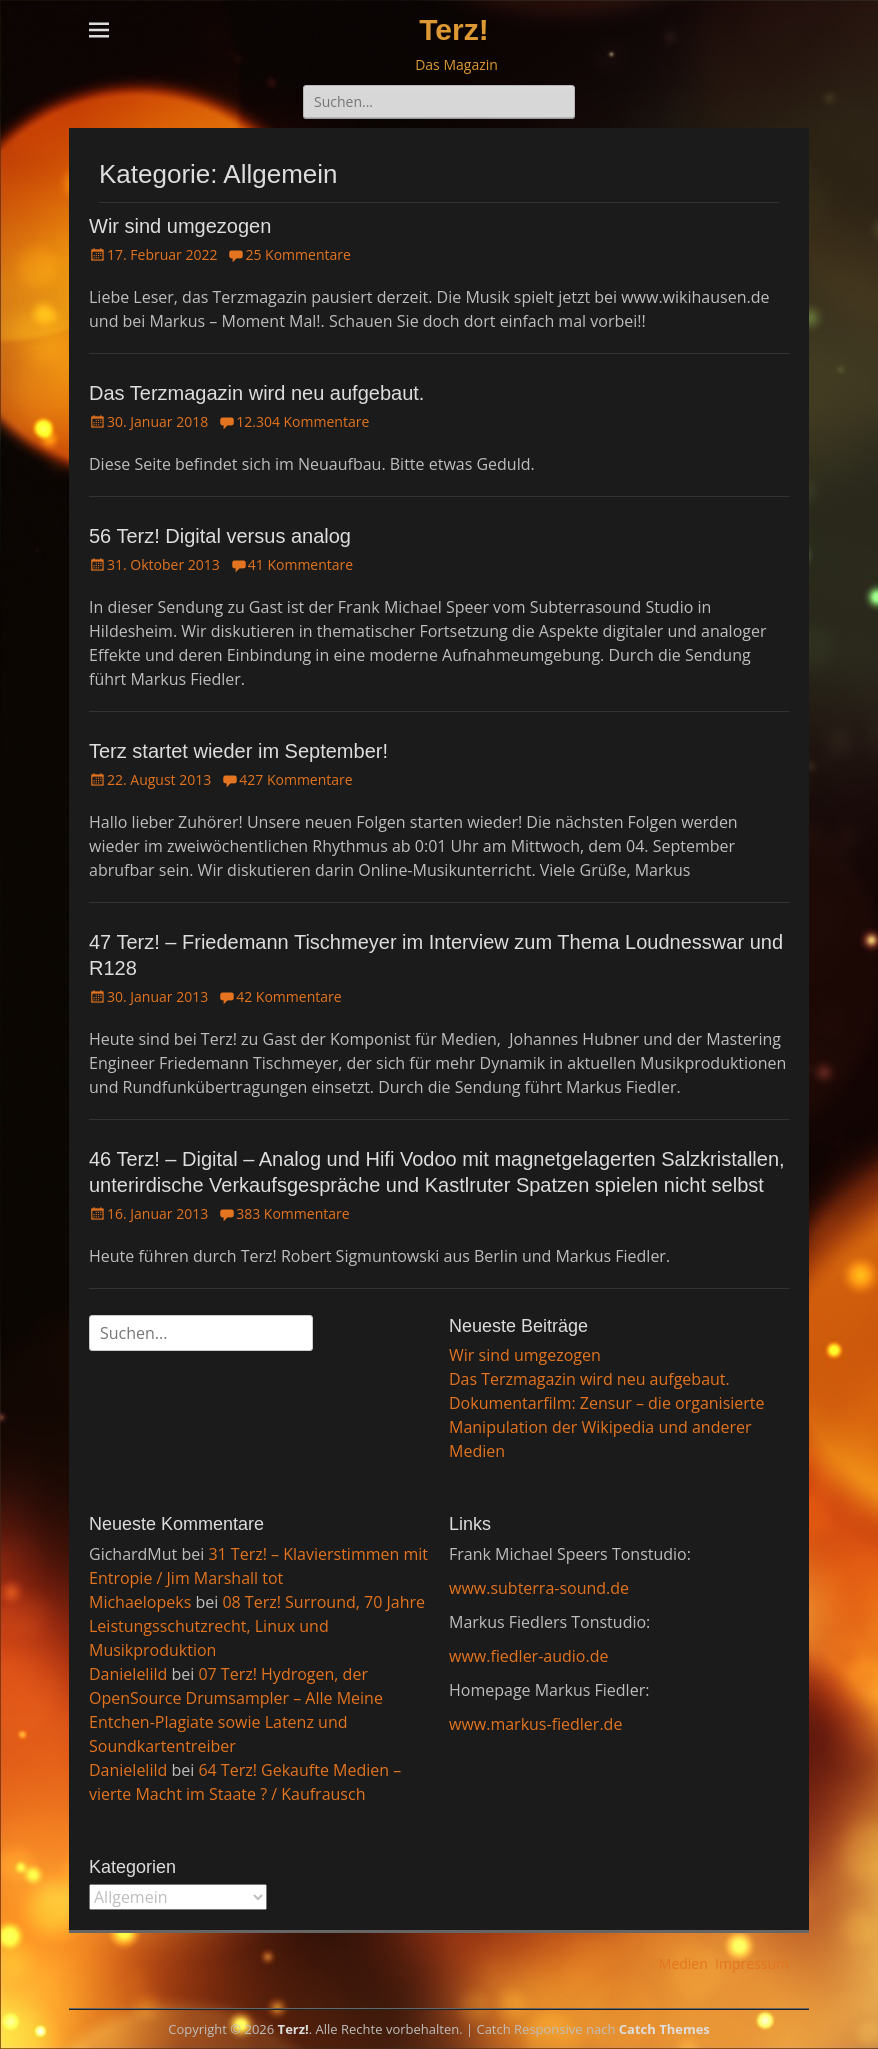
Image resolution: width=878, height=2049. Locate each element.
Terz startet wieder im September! (238, 751)
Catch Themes (664, 2029)
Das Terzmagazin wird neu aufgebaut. (256, 393)
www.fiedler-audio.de (528, 1656)
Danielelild (128, 1674)
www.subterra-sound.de (539, 1588)
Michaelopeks (140, 1602)
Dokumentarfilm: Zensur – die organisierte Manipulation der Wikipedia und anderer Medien (607, 1427)
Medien (683, 1963)
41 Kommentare (300, 564)
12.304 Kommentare (302, 421)
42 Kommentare (288, 996)
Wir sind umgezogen (180, 226)
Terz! (453, 29)
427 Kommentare (295, 779)
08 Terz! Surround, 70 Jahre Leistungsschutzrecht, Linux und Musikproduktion (257, 1626)
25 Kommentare (297, 254)
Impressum (752, 1963)
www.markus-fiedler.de (535, 1724)
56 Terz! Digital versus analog (220, 536)
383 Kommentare (292, 1213)
